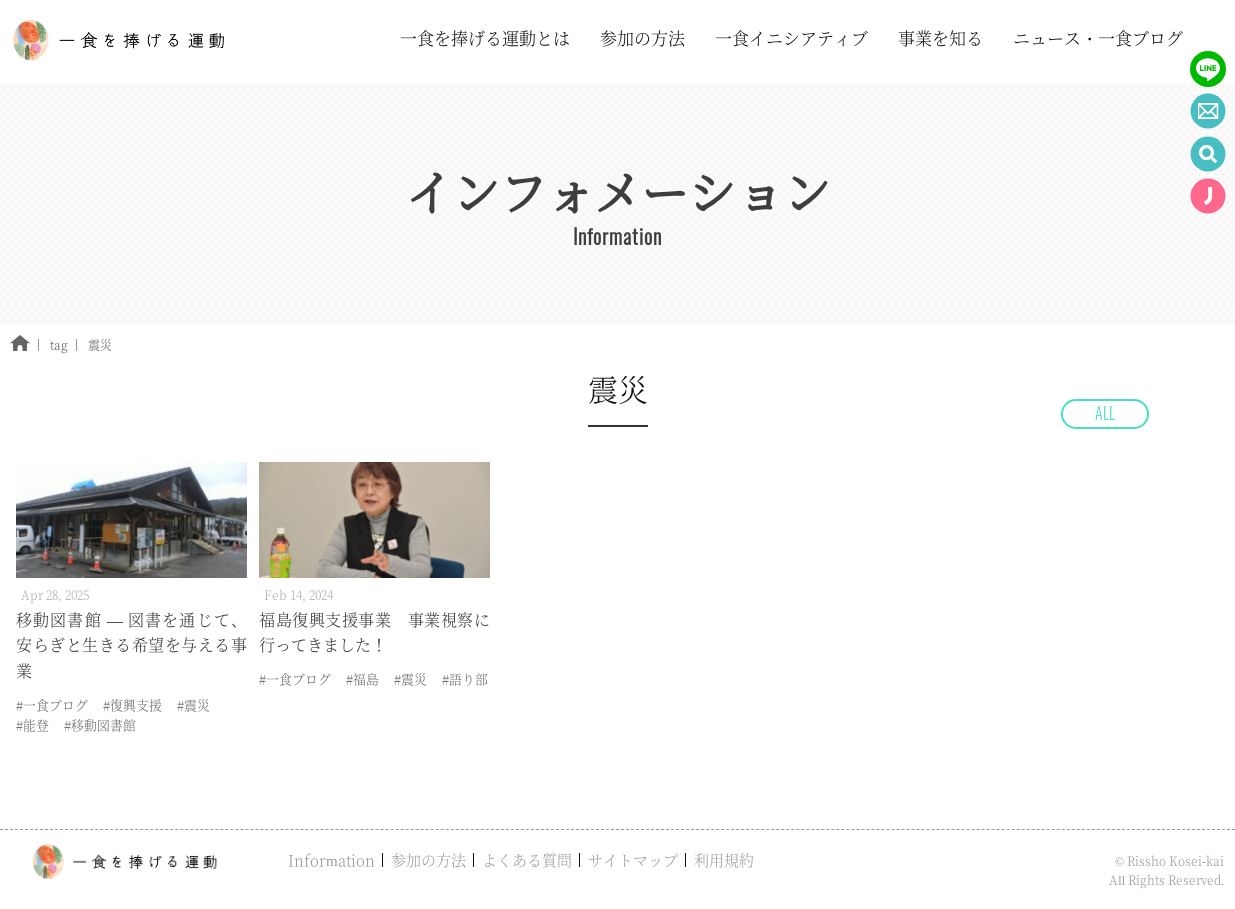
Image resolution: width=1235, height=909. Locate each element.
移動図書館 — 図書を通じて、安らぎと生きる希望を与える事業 (131, 645)
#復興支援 (132, 704)
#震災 (193, 704)
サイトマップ (633, 859)
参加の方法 (428, 859)
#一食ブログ (52, 704)
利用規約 (724, 859)
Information (331, 859)
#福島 (362, 678)
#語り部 (465, 678)
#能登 (32, 724)
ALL (1105, 413)
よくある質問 (527, 859)
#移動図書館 (100, 724)
